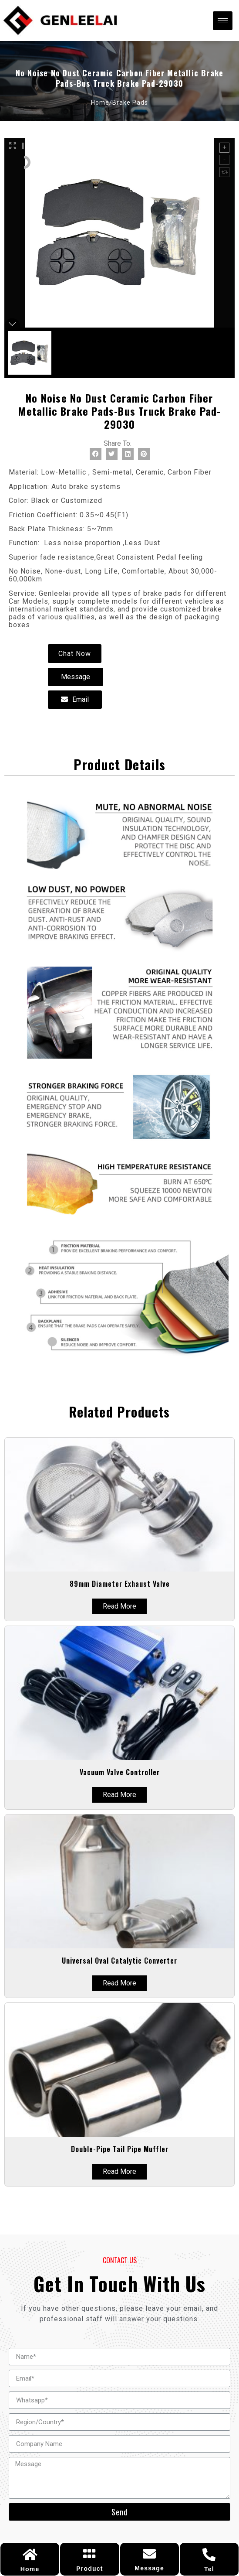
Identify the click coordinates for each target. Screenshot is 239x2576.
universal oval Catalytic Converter (119, 1960)
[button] (74, 653)
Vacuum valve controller (120, 1772)
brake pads (130, 102)
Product (89, 2568)
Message (149, 2568)
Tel (209, 2569)
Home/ (101, 102)
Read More (119, 1606)
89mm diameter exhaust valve (120, 1583)
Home (30, 2569)
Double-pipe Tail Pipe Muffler (119, 2149)
